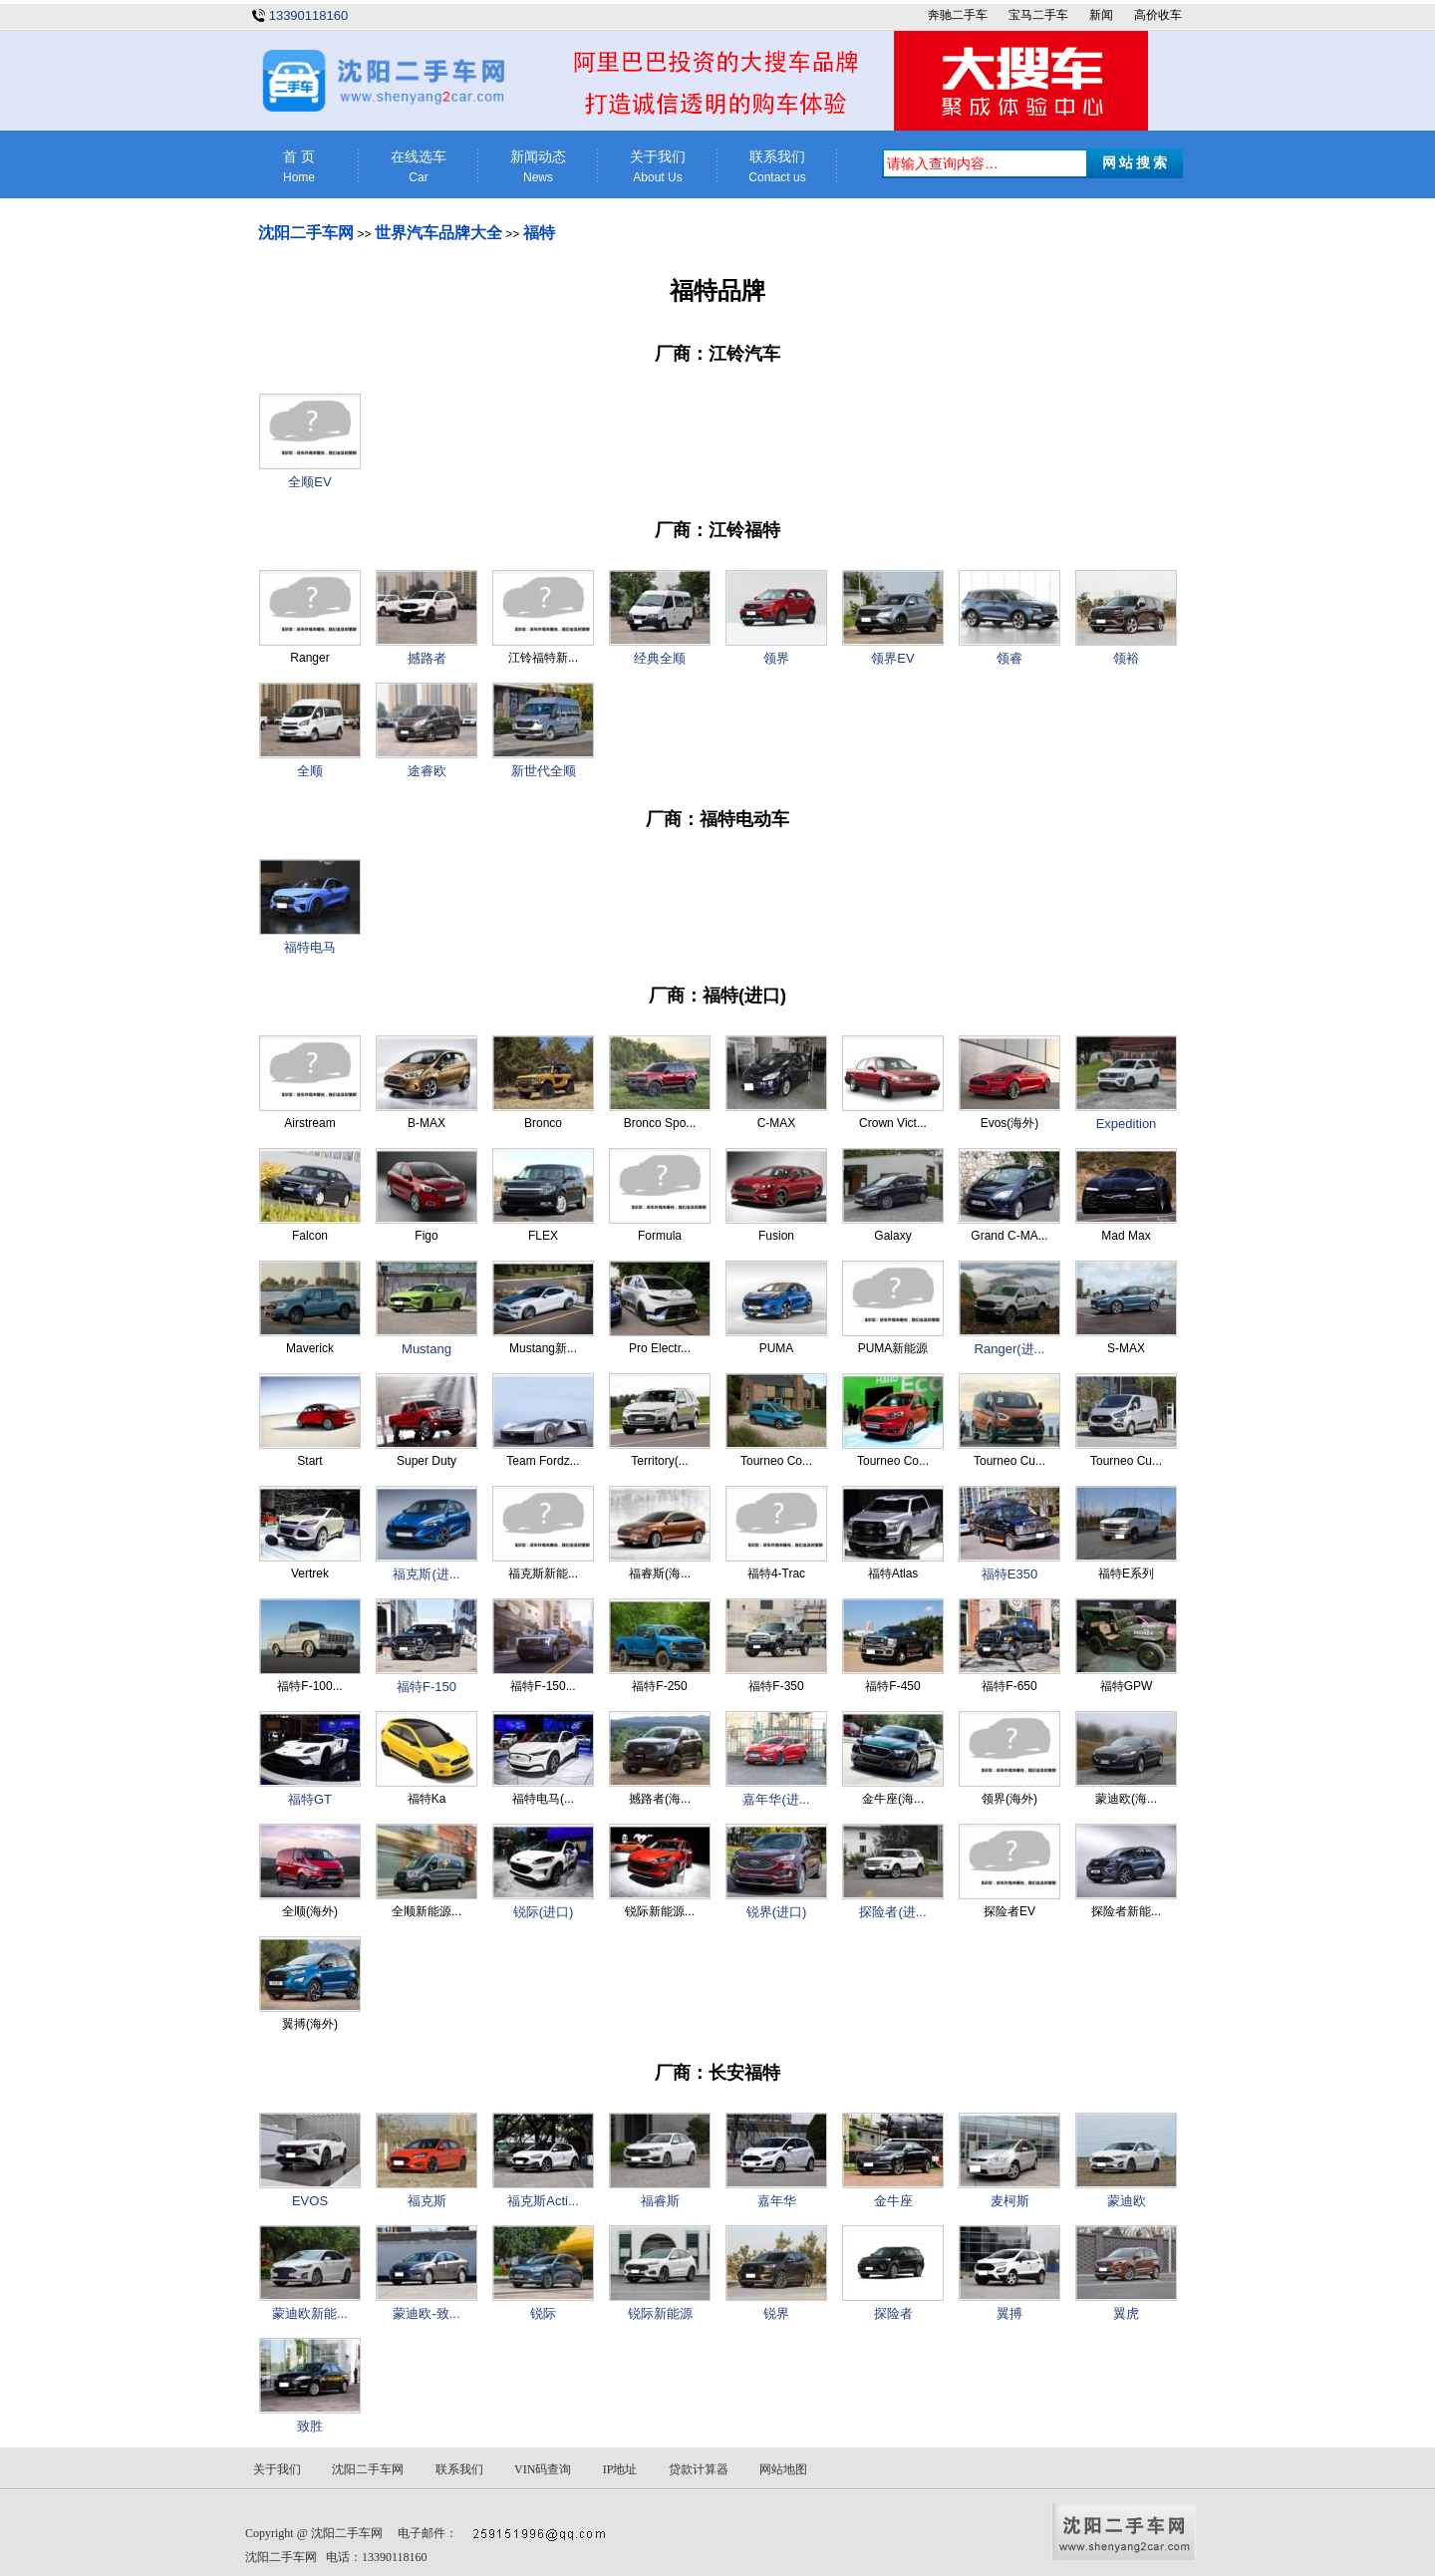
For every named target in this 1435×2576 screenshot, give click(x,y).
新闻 (1101, 15)
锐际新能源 (660, 2313)
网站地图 (783, 2469)
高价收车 (1158, 15)
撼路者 (427, 658)
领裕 (1126, 658)
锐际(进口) (543, 1911)
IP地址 (620, 2469)
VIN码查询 (542, 2469)
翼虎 (1126, 2313)
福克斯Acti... (543, 2200)
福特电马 (310, 947)
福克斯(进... (426, 1574)
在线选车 (418, 166)
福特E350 (1009, 1574)
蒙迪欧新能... (310, 2313)
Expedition (1126, 1123)
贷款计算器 (698, 2469)
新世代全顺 (543, 770)
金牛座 (893, 2200)
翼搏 (1009, 2313)
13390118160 (309, 15)
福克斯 (427, 2200)
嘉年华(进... (775, 1799)
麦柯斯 (1010, 2200)
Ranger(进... (1010, 1348)
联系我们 (777, 166)
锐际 (543, 2313)
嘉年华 (776, 2200)
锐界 (776, 2313)
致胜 (310, 2426)
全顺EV (309, 481)
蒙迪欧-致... (426, 2313)
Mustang (426, 1348)
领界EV (892, 658)
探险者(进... (892, 1911)
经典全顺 (660, 658)
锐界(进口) (776, 1911)
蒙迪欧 (1126, 2200)
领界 (776, 658)
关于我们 (658, 166)
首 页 (299, 166)
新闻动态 (538, 166)
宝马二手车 (1038, 15)
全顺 (310, 770)
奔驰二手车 (958, 15)
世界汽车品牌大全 (438, 232)
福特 (539, 232)
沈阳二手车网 (306, 232)
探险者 (893, 2313)
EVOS (310, 2200)
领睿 (1009, 658)
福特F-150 (426, 1686)
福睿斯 (660, 2200)
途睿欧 (427, 770)
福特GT (310, 1799)
